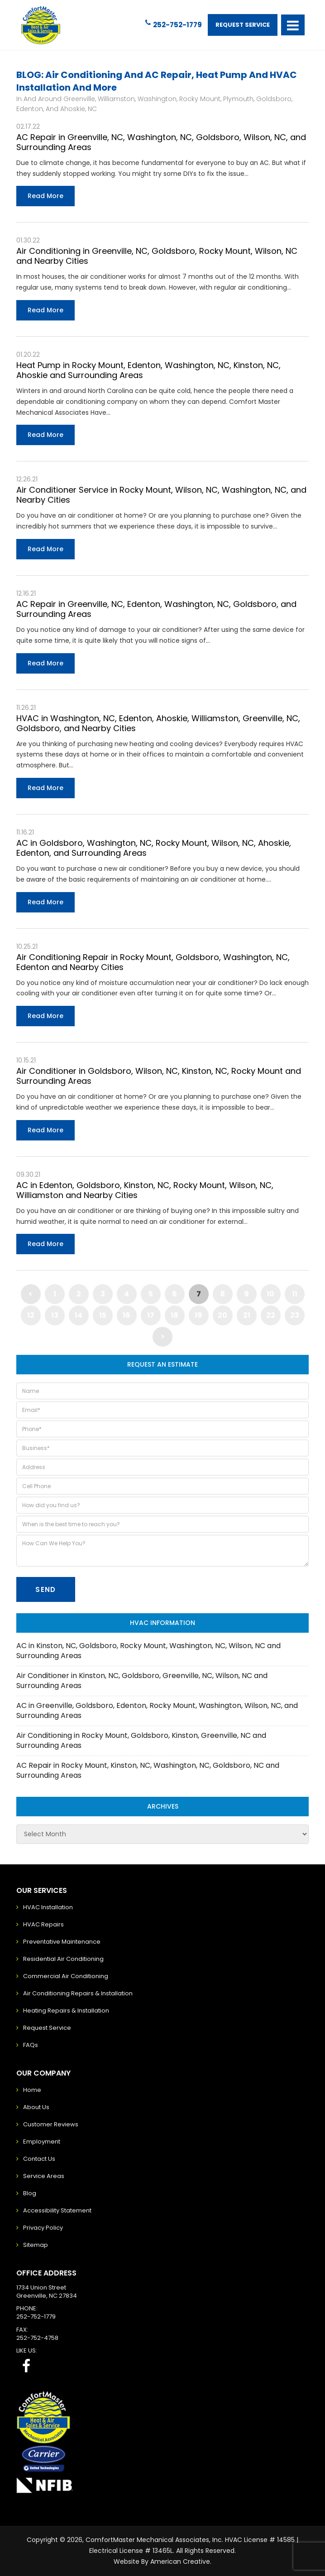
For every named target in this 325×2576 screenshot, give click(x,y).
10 (270, 1294)
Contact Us (39, 2158)
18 (174, 1315)
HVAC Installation (48, 1907)
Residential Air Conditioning (63, 1959)
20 (222, 1315)
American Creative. (180, 2561)
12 (30, 1315)
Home (32, 2090)
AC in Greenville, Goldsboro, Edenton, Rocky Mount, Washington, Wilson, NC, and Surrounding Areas (157, 1710)
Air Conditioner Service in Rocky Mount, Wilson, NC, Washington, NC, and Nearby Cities (161, 494)
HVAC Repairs (43, 1924)
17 (150, 1315)
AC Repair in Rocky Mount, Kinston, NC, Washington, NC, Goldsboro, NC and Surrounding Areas (147, 1770)
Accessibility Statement (57, 2210)
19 (198, 1315)
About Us (36, 2107)
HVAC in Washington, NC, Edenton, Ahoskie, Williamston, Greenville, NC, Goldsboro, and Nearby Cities (158, 723)
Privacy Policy (43, 2227)
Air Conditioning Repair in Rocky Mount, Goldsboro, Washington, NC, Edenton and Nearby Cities (153, 962)
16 (126, 1315)
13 (54, 1315)
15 (102, 1315)
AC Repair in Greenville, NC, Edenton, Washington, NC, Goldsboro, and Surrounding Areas (156, 609)
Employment (41, 2141)
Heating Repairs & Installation (66, 2010)
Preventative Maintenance (61, 1941)
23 (294, 1315)
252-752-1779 (173, 24)
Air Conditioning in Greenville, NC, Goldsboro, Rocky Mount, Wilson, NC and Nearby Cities (156, 256)
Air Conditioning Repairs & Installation (78, 1993)
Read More (45, 195)
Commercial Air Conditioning (65, 1976)
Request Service (242, 24)
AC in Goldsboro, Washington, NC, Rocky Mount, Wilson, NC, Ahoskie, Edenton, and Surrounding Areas (153, 848)
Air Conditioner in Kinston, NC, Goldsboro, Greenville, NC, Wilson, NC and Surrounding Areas (142, 1680)
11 (294, 1294)
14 (78, 1315)
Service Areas (43, 2176)
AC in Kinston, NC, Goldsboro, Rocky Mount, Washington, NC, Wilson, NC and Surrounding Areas (148, 1650)
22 (270, 1315)
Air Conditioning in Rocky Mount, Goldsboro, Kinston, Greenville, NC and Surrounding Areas (141, 1740)
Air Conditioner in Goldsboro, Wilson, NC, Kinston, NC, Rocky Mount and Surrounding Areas (158, 1076)
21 (246, 1315)
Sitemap (35, 2245)
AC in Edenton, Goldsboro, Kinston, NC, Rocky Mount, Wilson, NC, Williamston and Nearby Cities (144, 1190)
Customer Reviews (50, 2124)
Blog (29, 2193)
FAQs (30, 2045)
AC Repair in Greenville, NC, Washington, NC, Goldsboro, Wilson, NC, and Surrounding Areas (161, 142)
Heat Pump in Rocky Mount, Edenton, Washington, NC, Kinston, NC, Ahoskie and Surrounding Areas (148, 370)
